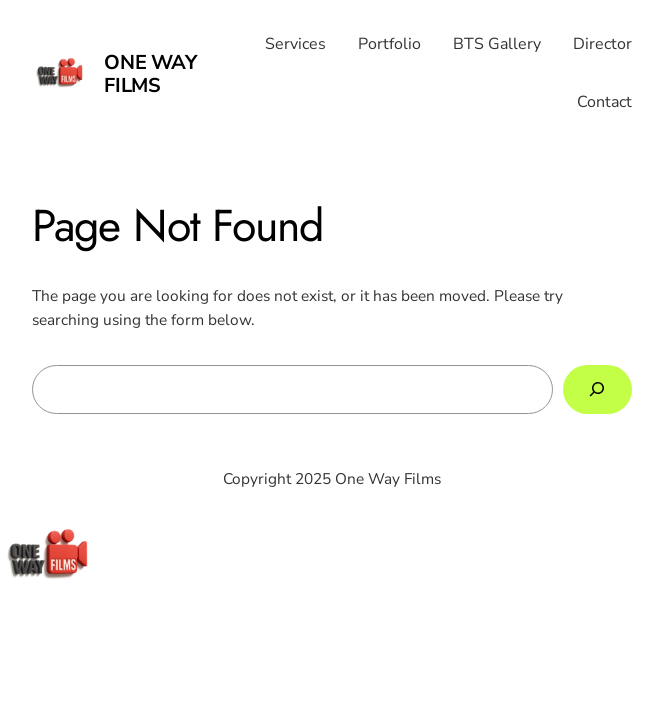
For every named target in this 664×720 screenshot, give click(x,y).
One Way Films (150, 74)
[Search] (597, 389)
